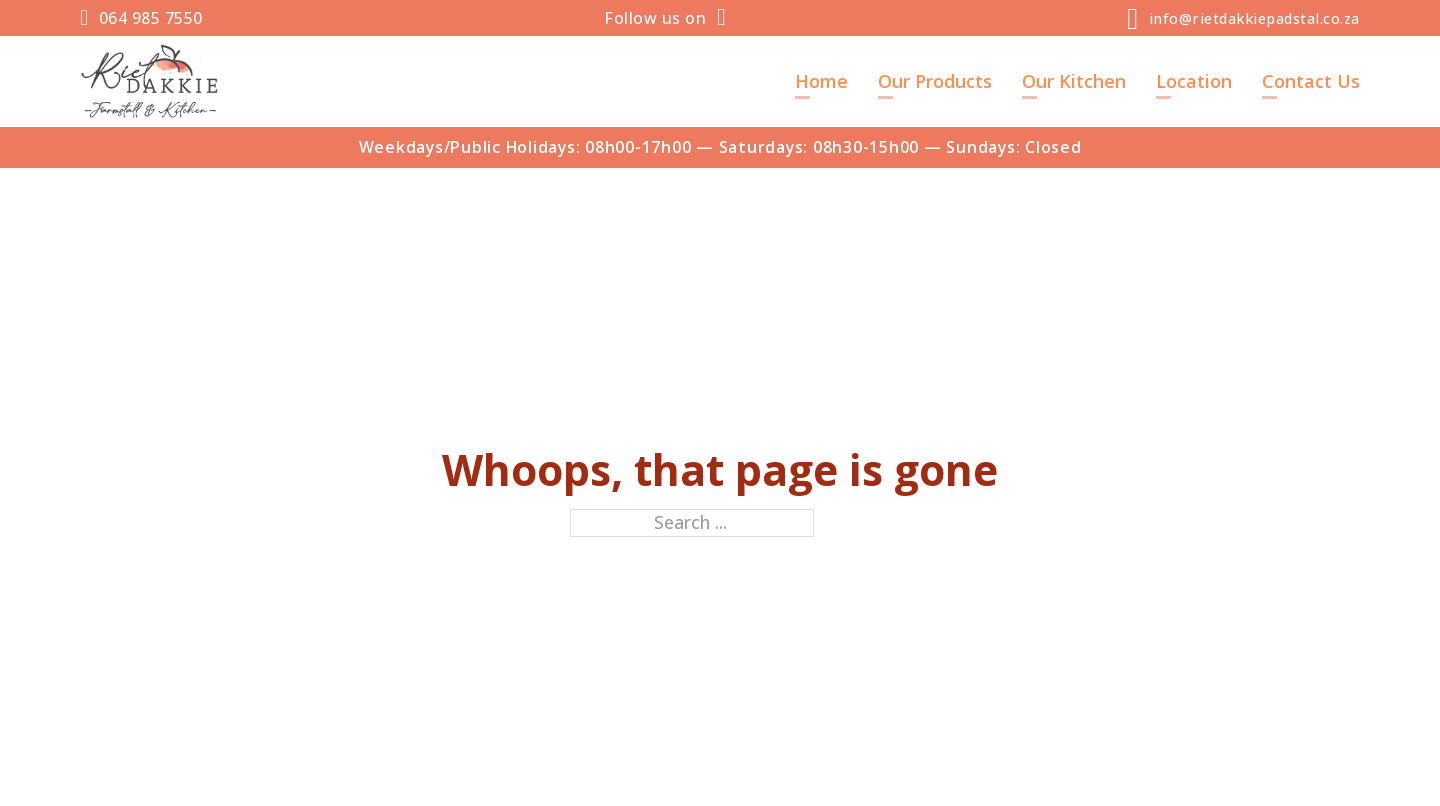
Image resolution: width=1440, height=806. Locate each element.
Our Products (935, 81)
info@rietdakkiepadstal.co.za (1254, 18)
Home (821, 81)
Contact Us (1311, 81)
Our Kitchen (1074, 81)
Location (1194, 81)
